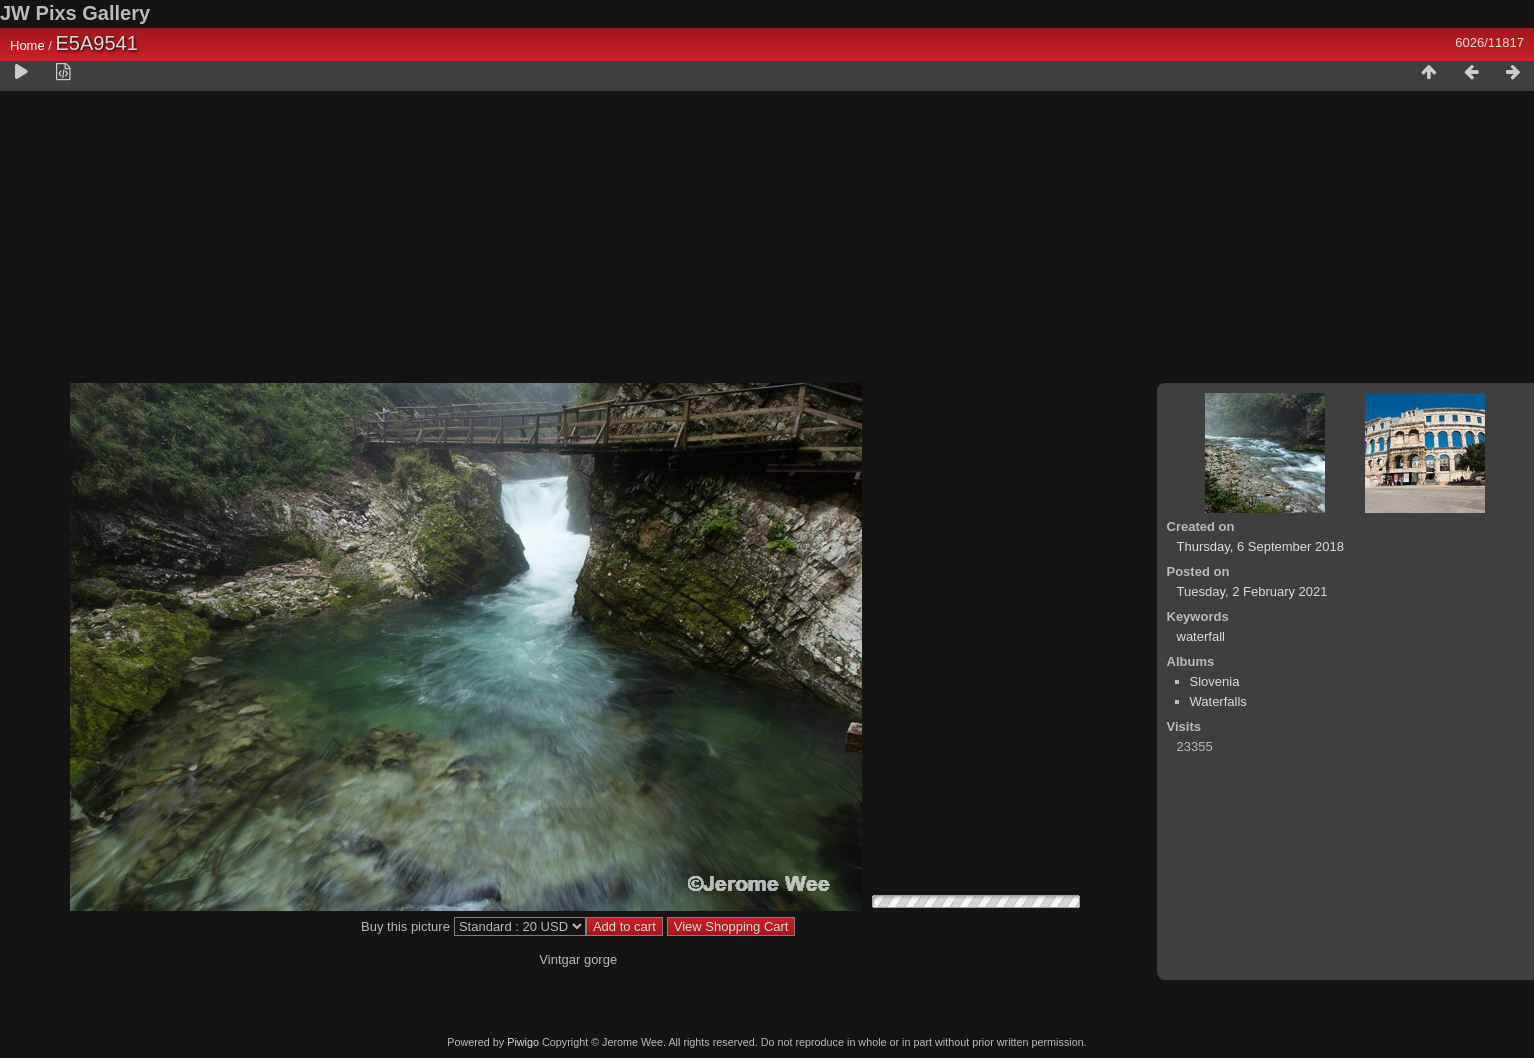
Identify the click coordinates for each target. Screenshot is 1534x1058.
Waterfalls (1218, 701)
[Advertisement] (767, 241)
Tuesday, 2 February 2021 (1252, 591)
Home (27, 45)
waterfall (1201, 636)
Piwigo (523, 1042)
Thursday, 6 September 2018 (1260, 546)
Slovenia (1215, 681)
